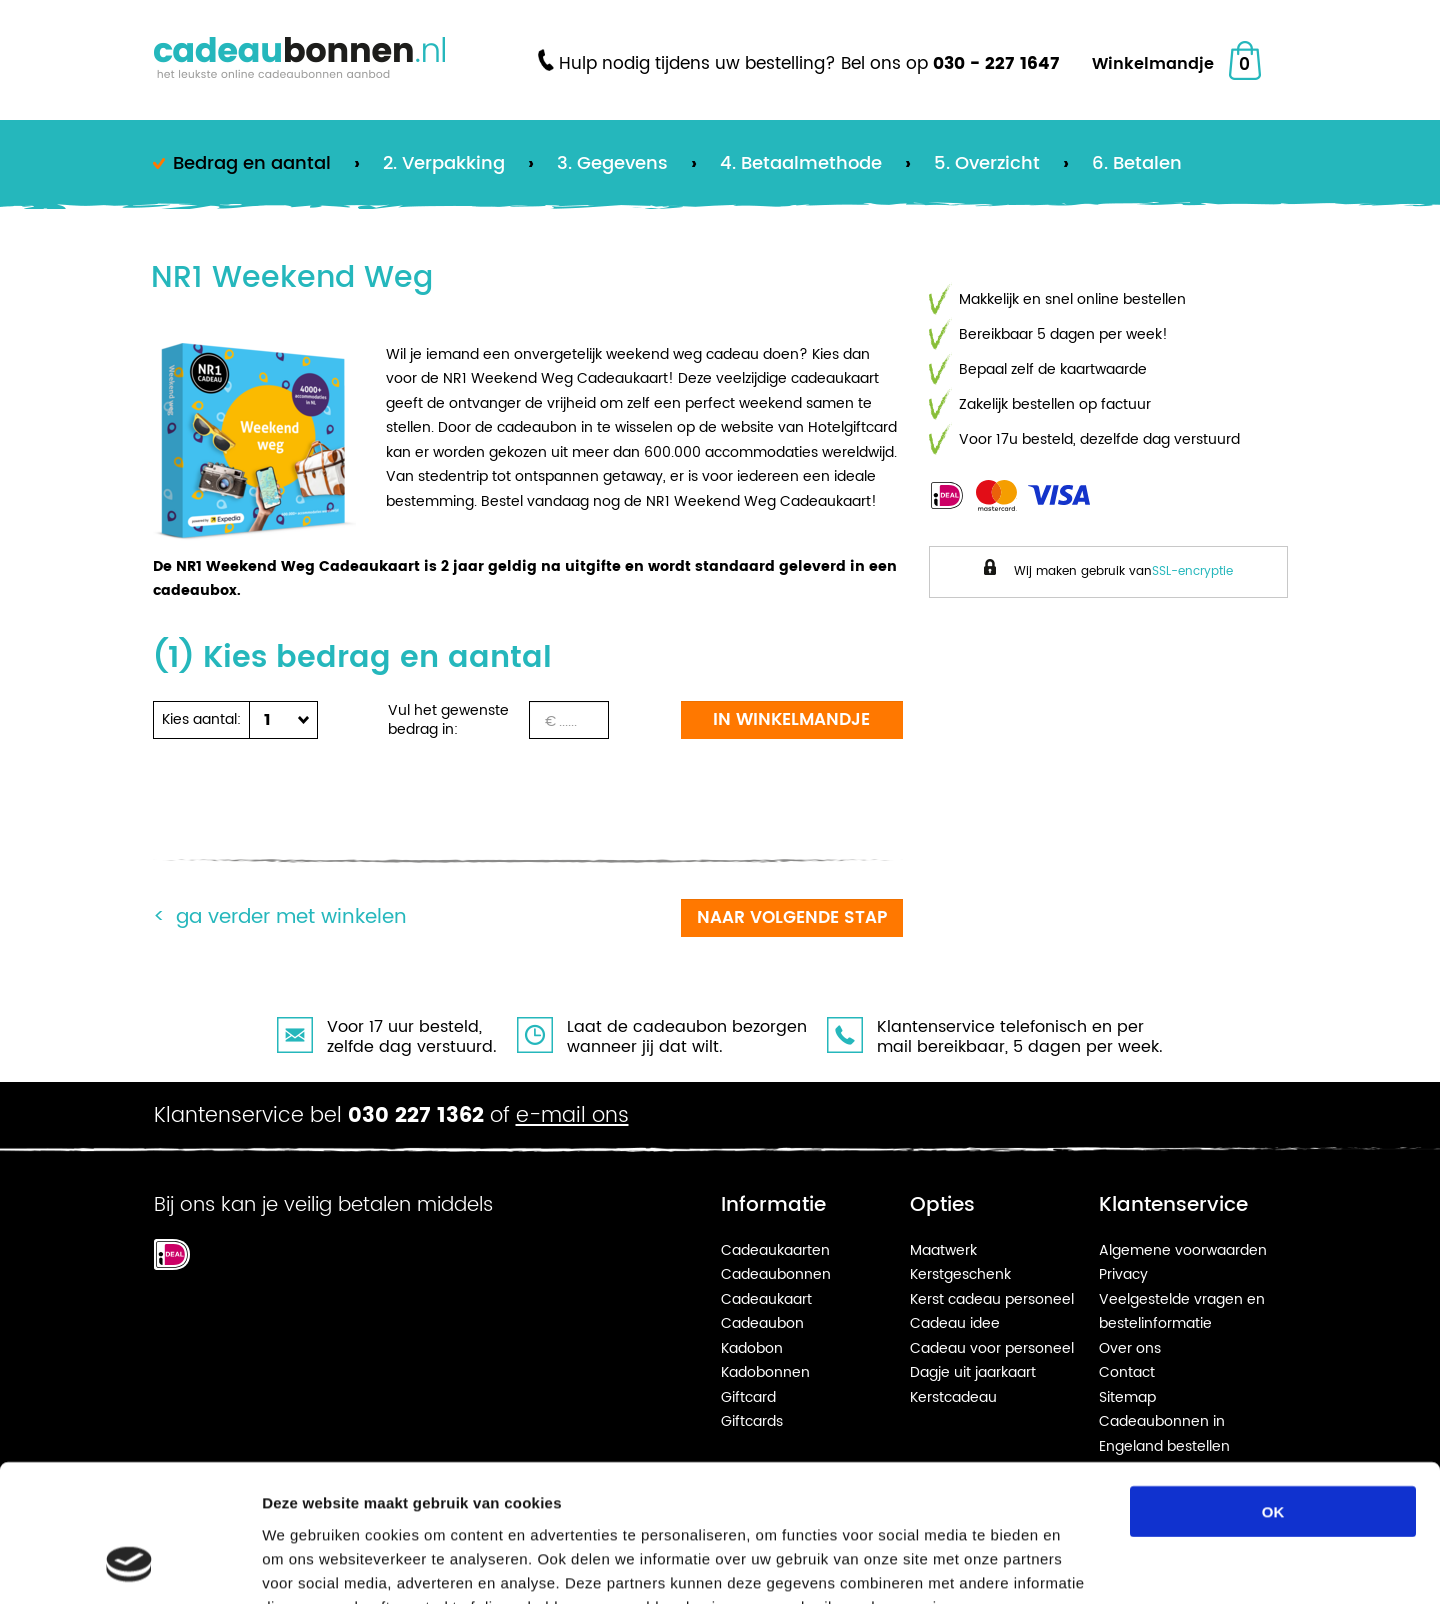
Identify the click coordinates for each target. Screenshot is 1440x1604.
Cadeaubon (762, 1323)
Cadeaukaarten (775, 1250)
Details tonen (1080, 1564)
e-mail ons (572, 1116)
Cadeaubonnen (776, 1274)
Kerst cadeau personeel (992, 1299)
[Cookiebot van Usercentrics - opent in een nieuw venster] (129, 1565)
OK (1273, 1388)
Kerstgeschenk (960, 1274)
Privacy (1123, 1274)
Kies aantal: (201, 719)
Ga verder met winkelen (291, 917)
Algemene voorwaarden (1183, 1250)
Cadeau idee (955, 1323)
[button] (279, 720)
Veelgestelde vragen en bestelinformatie (1182, 1312)
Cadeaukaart (766, 1299)
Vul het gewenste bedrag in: (448, 720)
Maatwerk (943, 1250)
